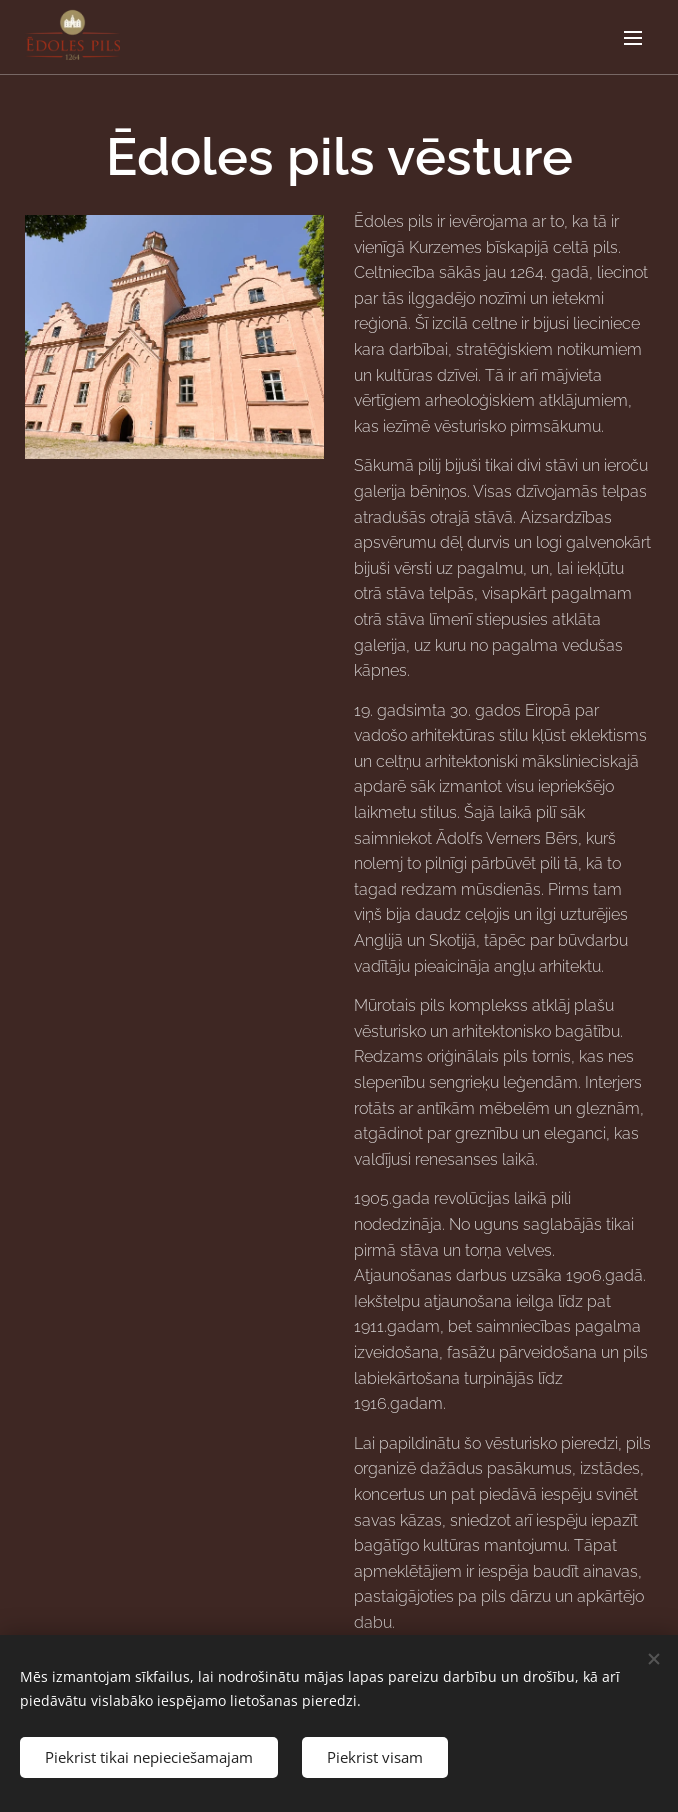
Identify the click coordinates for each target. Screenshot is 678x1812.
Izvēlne (633, 38)
